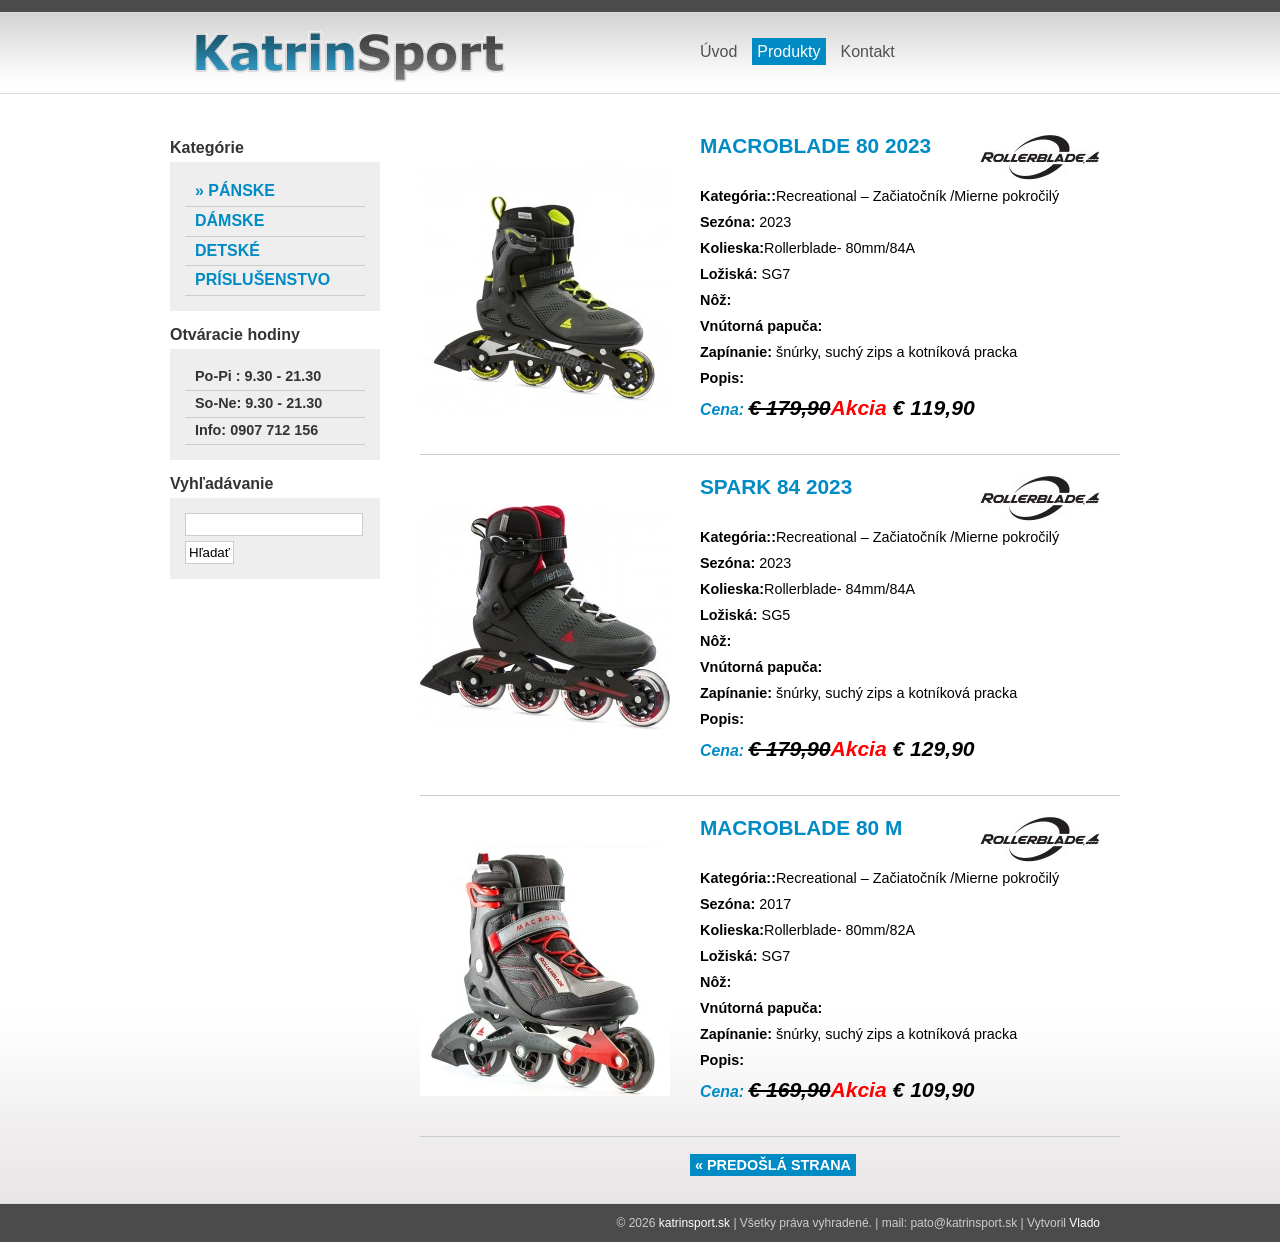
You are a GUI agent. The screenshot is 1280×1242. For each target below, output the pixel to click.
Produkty (788, 51)
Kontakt (868, 51)
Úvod (718, 51)
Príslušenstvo (262, 279)
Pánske (241, 190)
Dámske (229, 220)
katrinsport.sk (350, 58)
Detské (227, 250)
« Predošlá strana (773, 1165)
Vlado (1084, 1223)
